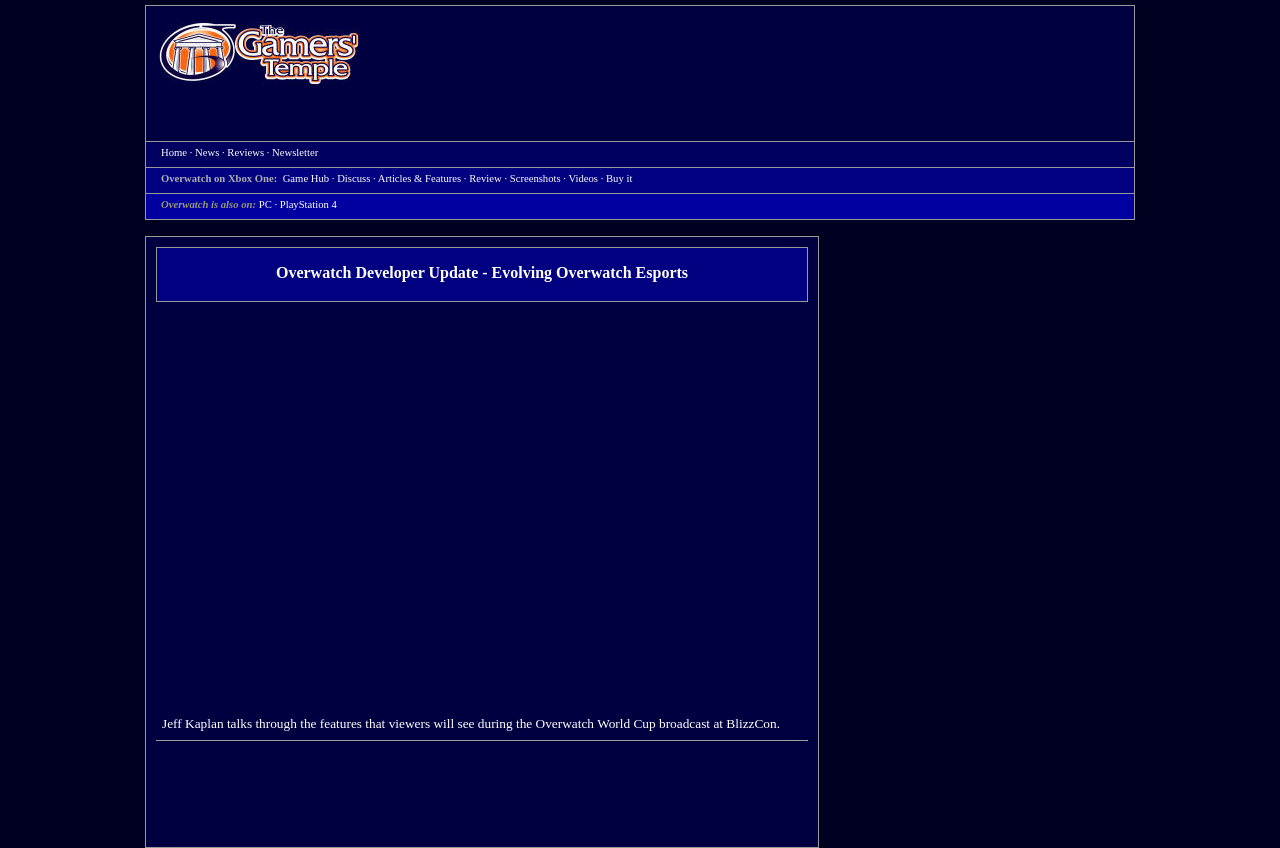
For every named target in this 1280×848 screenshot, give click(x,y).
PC (265, 204)
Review (485, 178)
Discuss (353, 178)
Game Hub (306, 178)
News (207, 152)
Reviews (245, 152)
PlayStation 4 (308, 204)
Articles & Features (419, 178)
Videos (583, 178)
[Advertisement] (757, 56)
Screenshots (535, 178)
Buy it (619, 178)
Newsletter (295, 152)
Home (259, 52)
